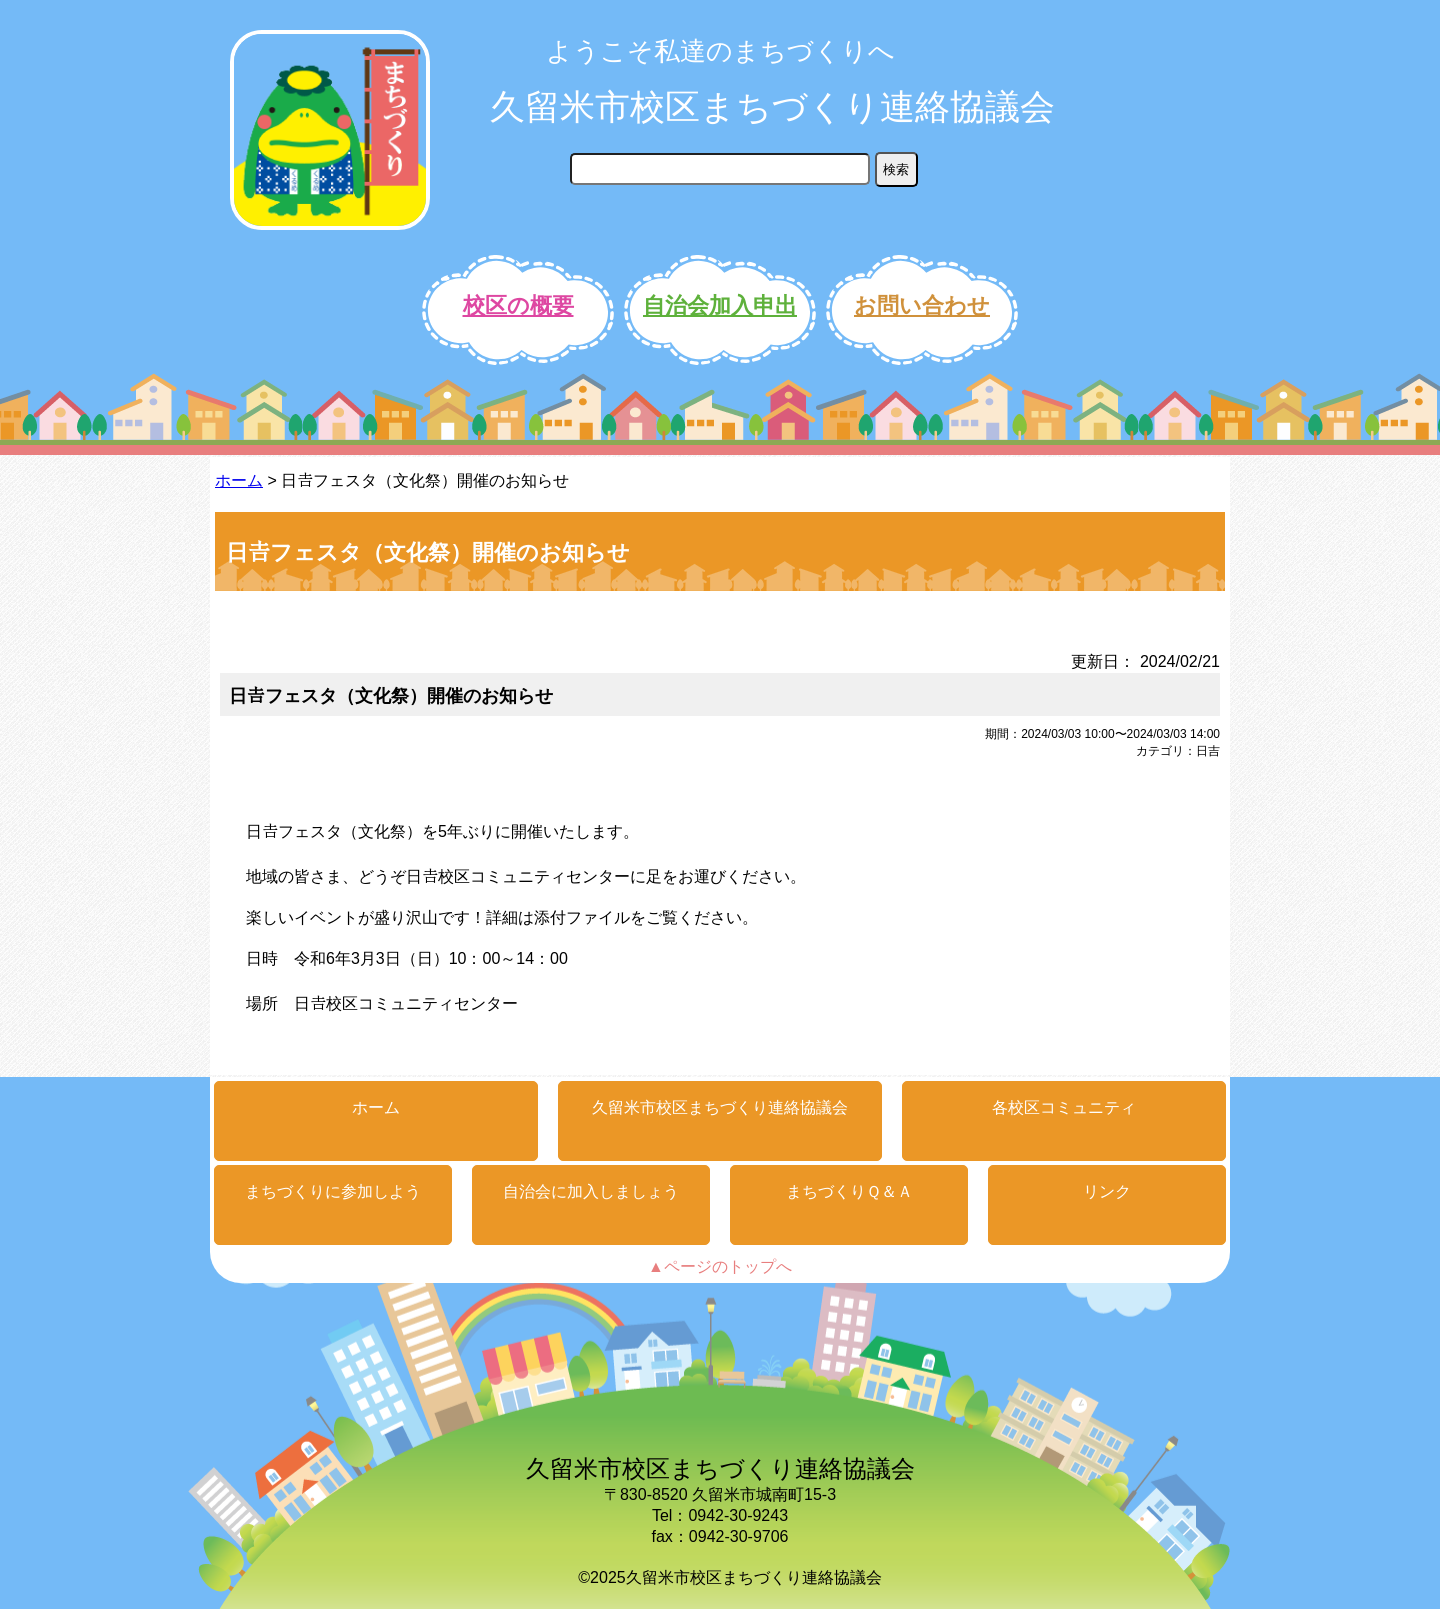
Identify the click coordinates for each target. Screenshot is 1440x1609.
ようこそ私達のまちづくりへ (720, 51)
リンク (1107, 1191)
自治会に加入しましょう (591, 1191)
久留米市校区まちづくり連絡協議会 (772, 106)
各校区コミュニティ (1064, 1107)
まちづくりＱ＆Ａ (849, 1191)
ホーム (239, 480)
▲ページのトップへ (720, 1266)
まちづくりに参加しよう (333, 1191)
